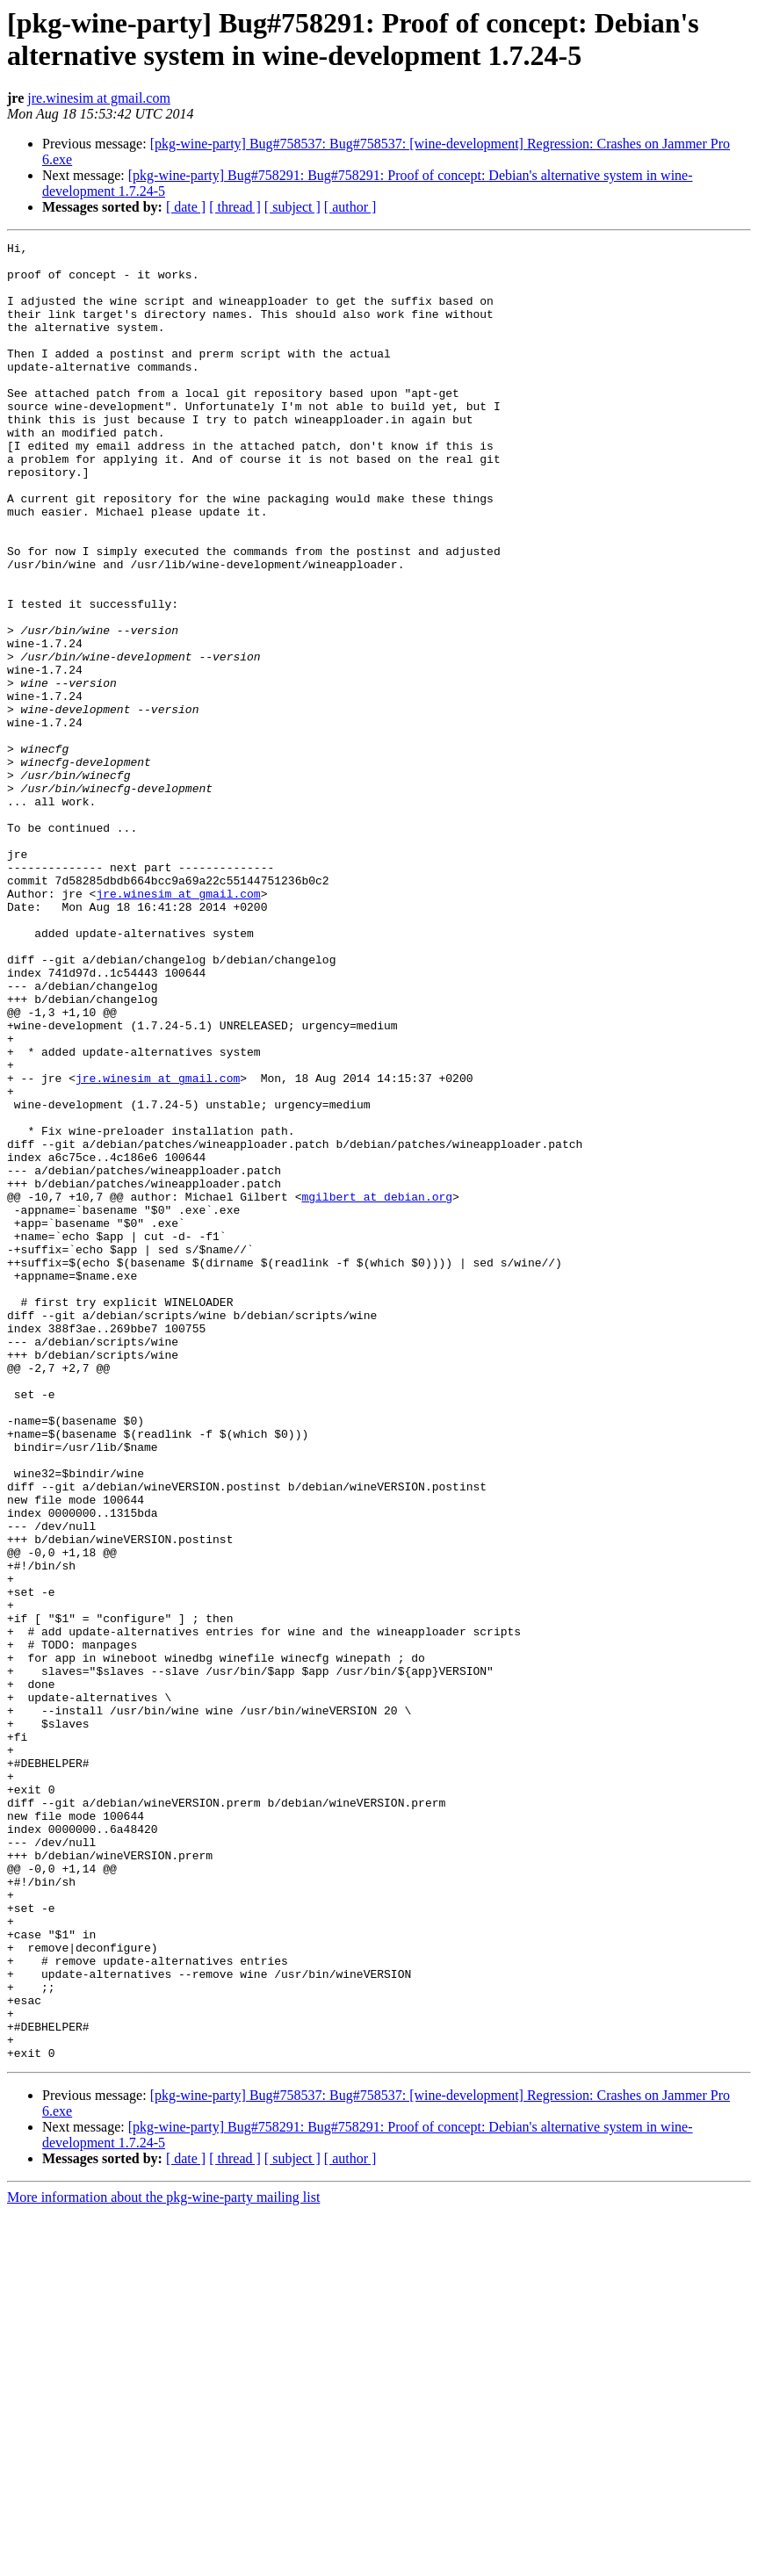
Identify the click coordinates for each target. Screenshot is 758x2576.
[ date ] (186, 206)
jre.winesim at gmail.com (98, 97)
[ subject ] (292, 206)
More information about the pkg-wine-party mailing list (163, 2560)
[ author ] (350, 206)
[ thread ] (235, 206)
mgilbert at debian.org (376, 1388)
